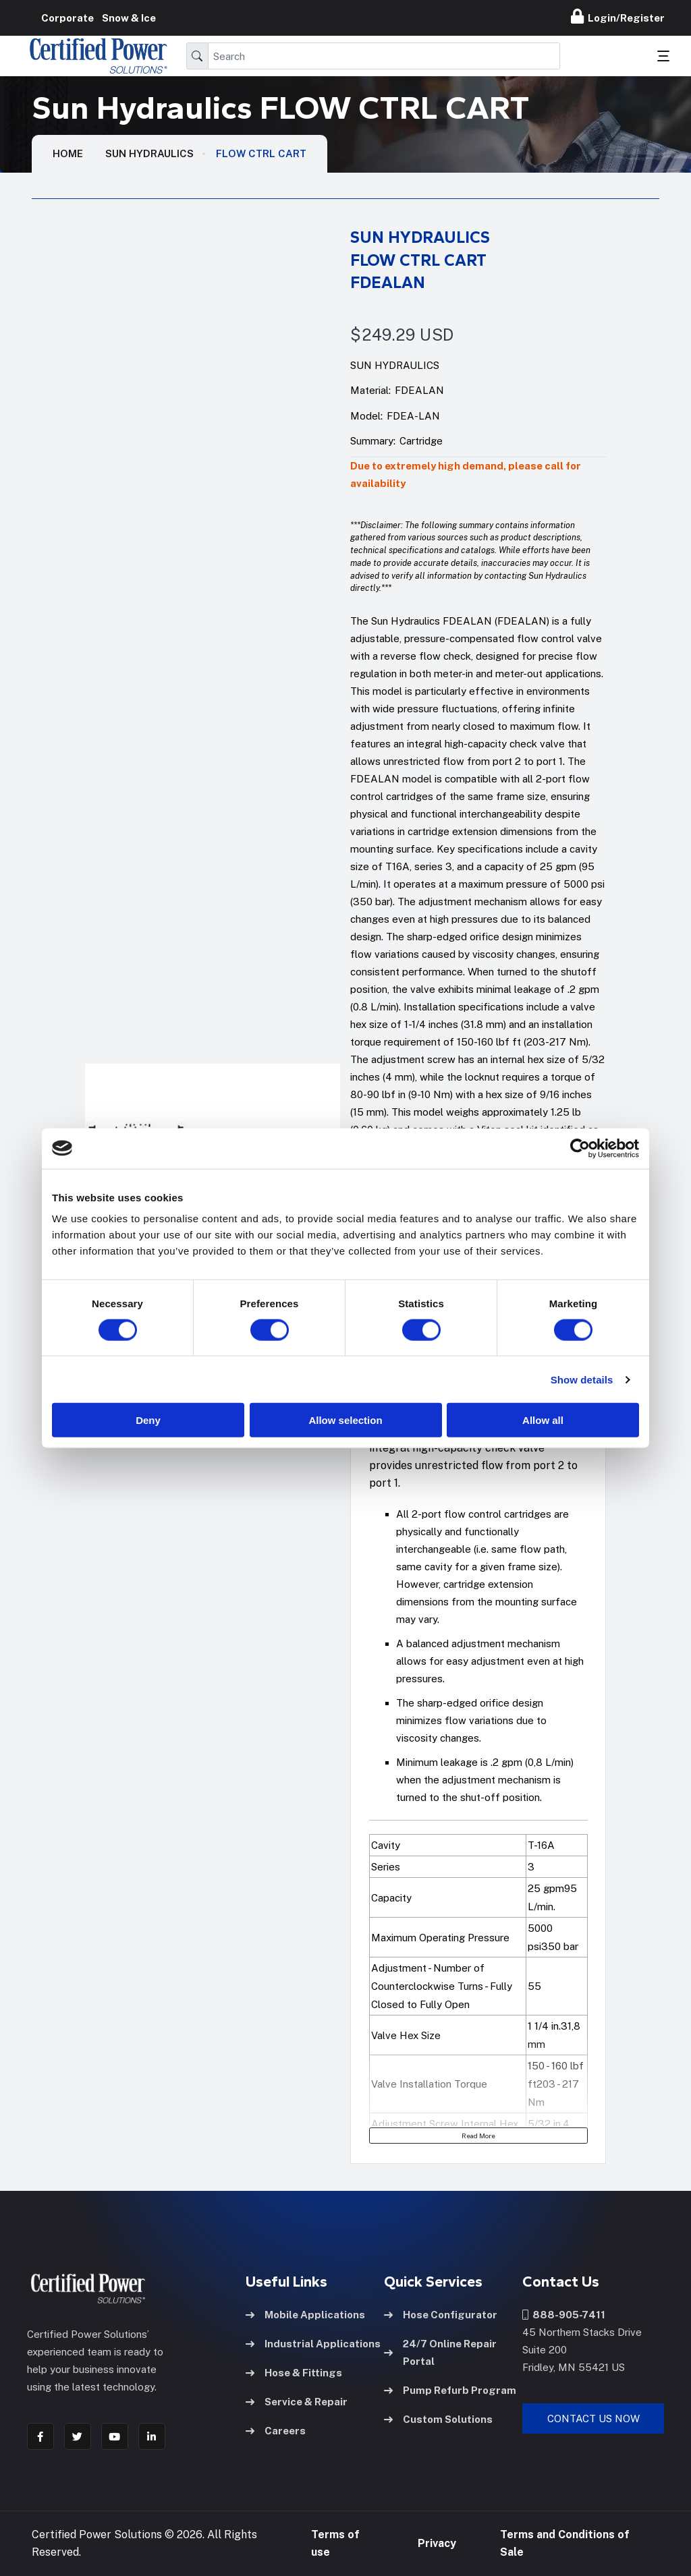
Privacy (437, 2543)
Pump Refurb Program (450, 2390)
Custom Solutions (438, 2419)
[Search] (384, 55)
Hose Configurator (440, 2314)
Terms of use (335, 2543)
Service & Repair (297, 2401)
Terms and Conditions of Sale (565, 2543)
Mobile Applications (305, 2314)
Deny (148, 1420)
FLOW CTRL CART (261, 153)
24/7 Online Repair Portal (440, 2352)
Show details (582, 1379)
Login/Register (618, 16)
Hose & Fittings (294, 2372)
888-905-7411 (563, 2314)
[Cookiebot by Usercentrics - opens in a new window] (580, 1148)
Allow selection (345, 1420)
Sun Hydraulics (149, 153)
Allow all (542, 1420)
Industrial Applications (313, 2343)
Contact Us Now (593, 2418)
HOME (68, 153)
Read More (478, 2135)
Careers (276, 2430)
